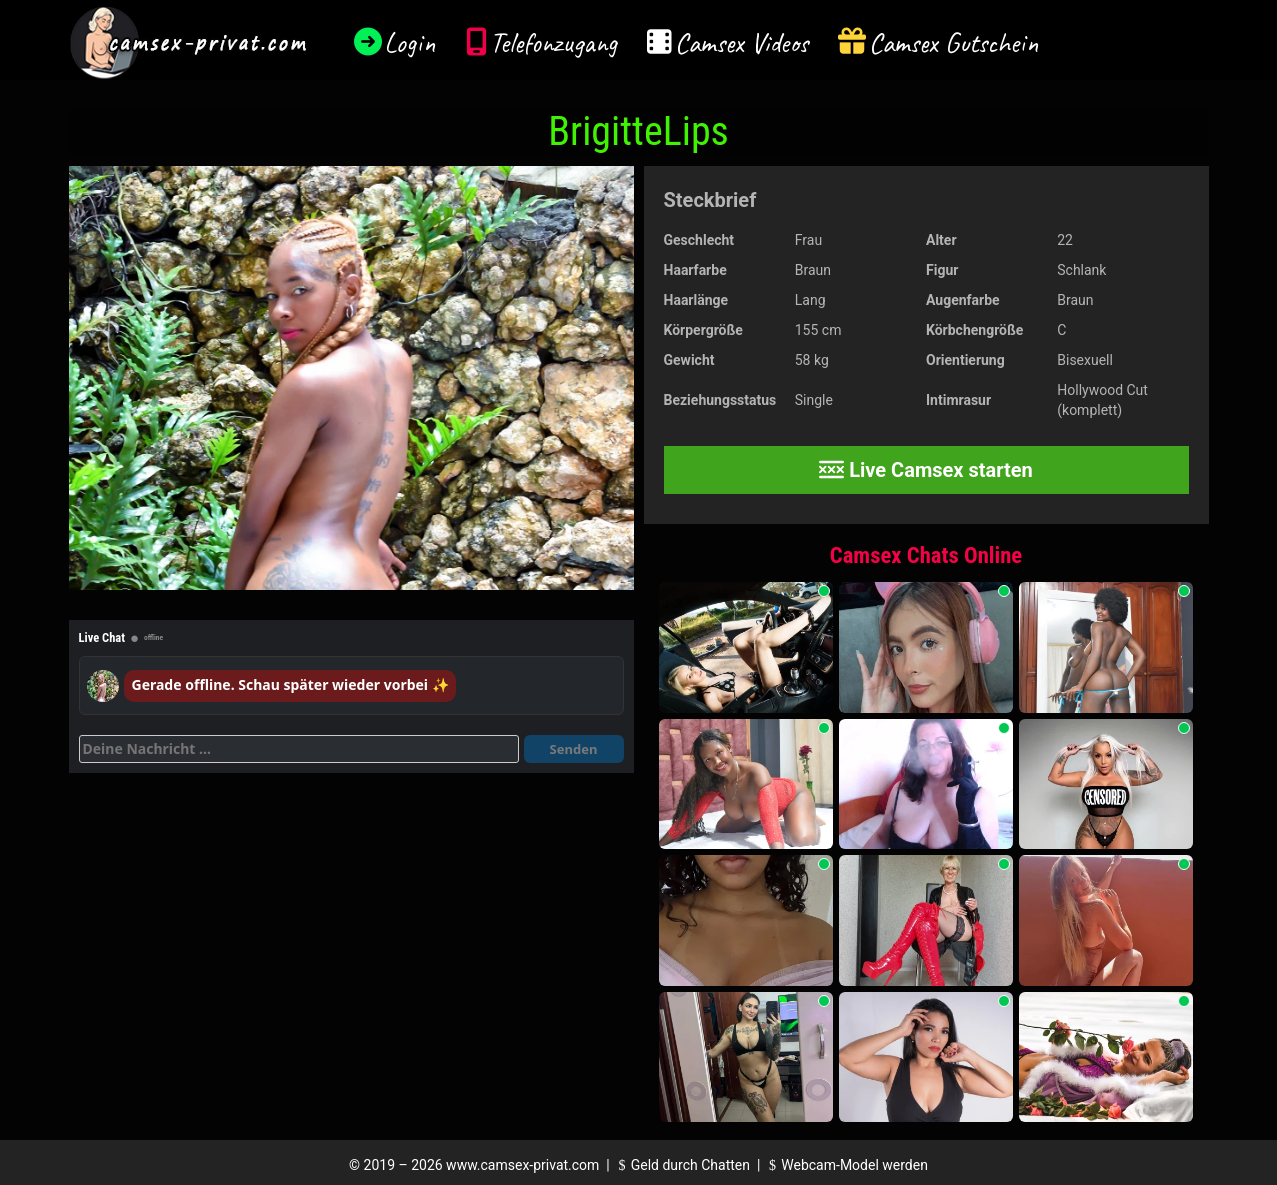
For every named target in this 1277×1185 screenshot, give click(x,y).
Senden (574, 749)
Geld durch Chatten (681, 1165)
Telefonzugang (553, 42)
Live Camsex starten (926, 470)
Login (410, 42)
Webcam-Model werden (846, 1165)
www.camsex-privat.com (522, 1165)
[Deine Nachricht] (299, 749)
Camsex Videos (741, 42)
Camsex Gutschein (954, 42)
